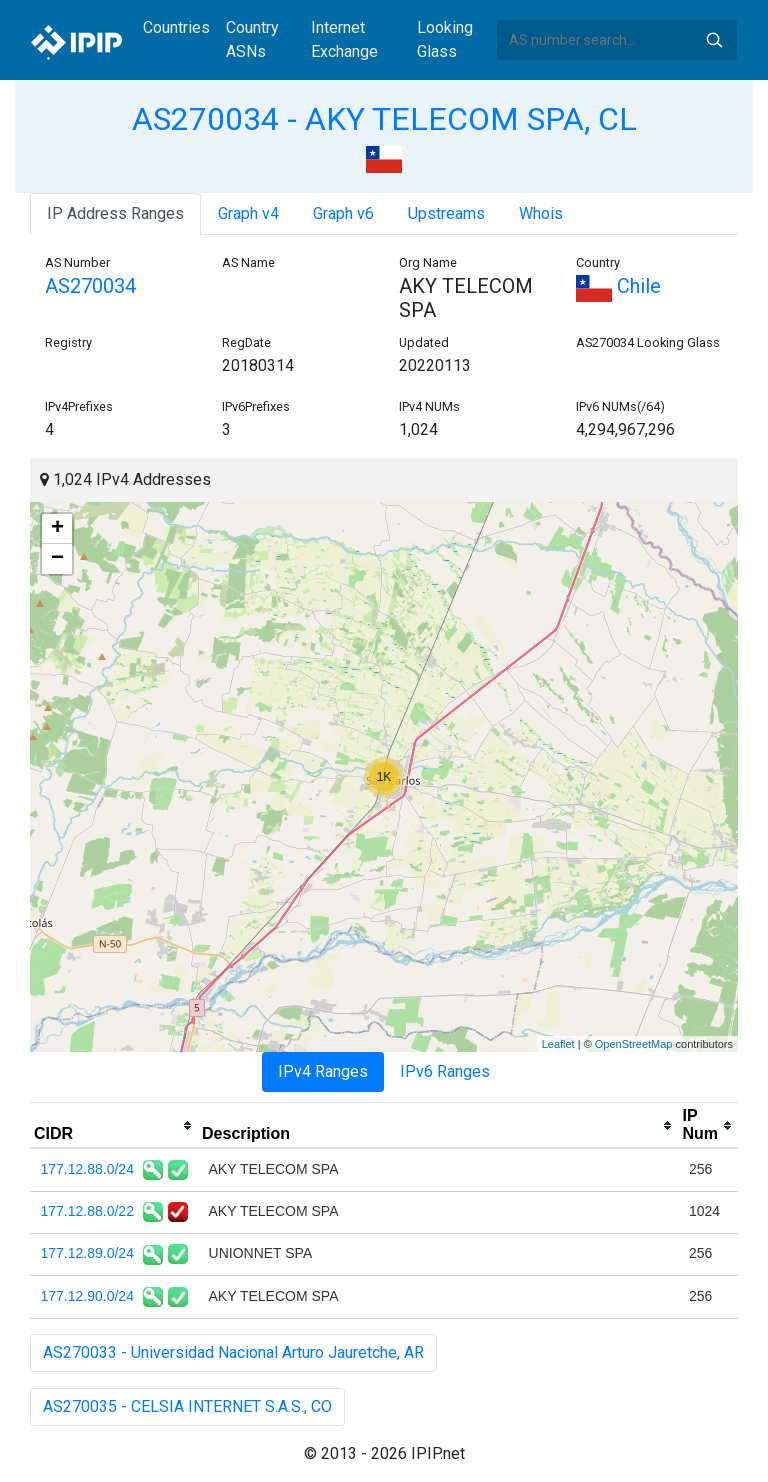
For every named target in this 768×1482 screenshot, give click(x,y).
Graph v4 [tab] (248, 213)
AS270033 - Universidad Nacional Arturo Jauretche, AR (233, 1352)
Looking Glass (445, 39)
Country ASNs (252, 39)
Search (714, 40)
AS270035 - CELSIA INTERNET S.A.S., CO (187, 1406)
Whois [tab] (541, 213)
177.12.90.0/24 (87, 1296)
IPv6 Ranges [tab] (445, 1071)
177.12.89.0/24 (87, 1253)
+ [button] (57, 529)
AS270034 (90, 286)
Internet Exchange (344, 39)
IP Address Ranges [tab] (115, 213)
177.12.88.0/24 (87, 1169)
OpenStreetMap (634, 1044)
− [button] (57, 559)
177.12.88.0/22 (87, 1211)
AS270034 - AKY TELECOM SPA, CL (384, 119)
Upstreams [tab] (446, 213)
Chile (618, 286)
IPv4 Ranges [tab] (323, 1071)
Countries (176, 27)
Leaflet (558, 1044)
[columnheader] (114, 1126)
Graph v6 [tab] (343, 213)
